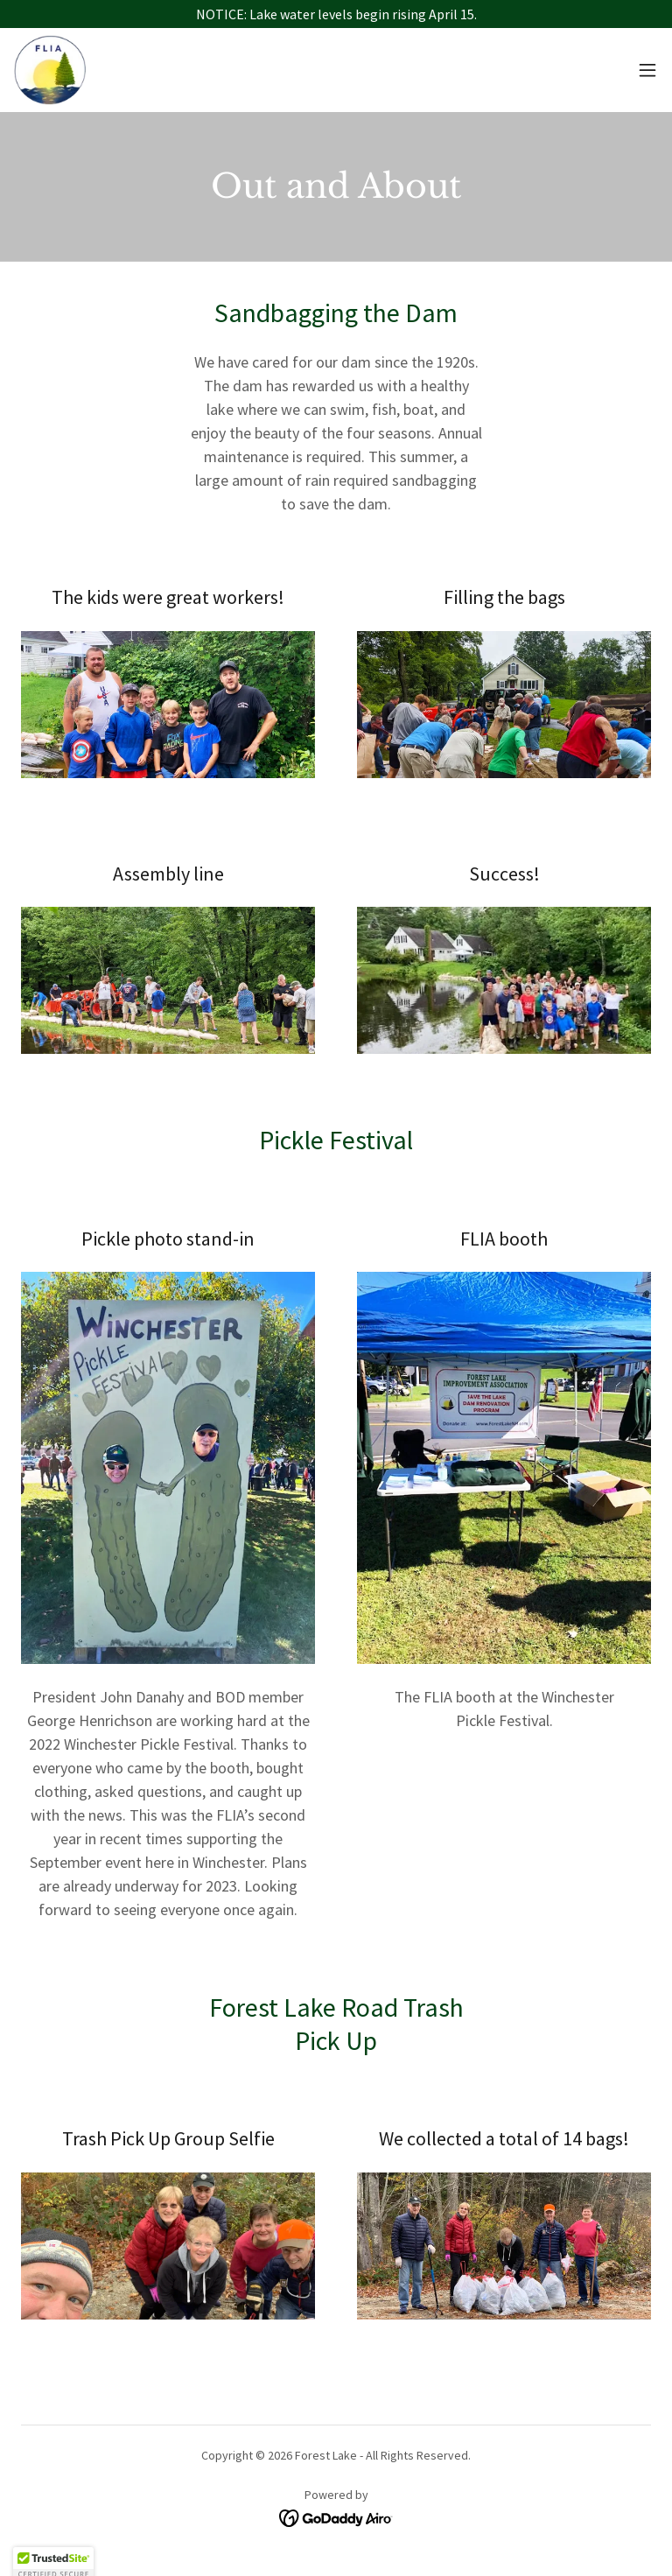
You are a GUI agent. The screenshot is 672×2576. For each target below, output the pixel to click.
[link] (50, 70)
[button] (647, 70)
